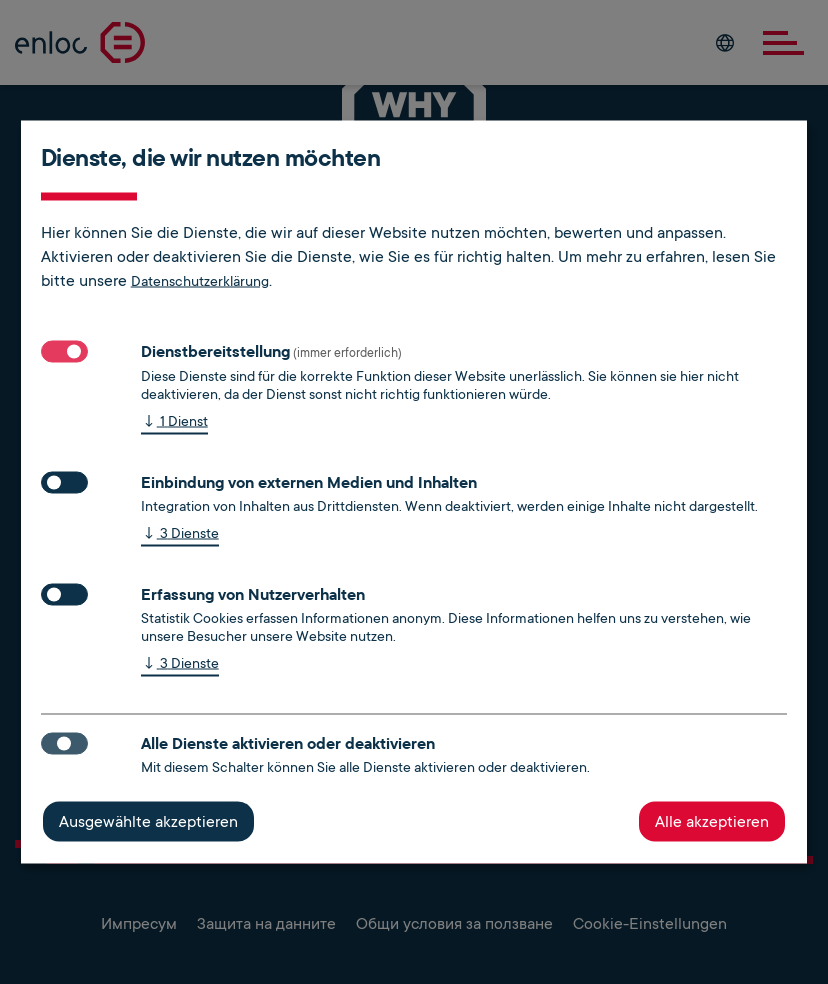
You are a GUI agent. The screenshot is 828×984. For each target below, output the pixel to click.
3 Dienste (180, 534)
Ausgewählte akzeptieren (148, 822)
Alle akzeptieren (712, 822)
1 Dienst (174, 422)
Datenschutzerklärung (200, 281)
